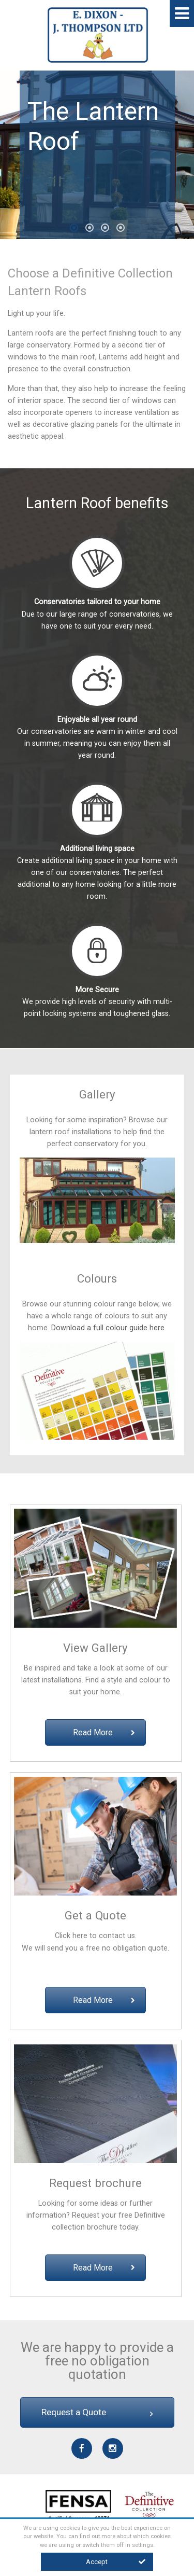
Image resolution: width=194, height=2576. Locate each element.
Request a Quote (97, 2412)
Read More (104, 1732)
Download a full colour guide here (108, 1328)
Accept (115, 2562)
